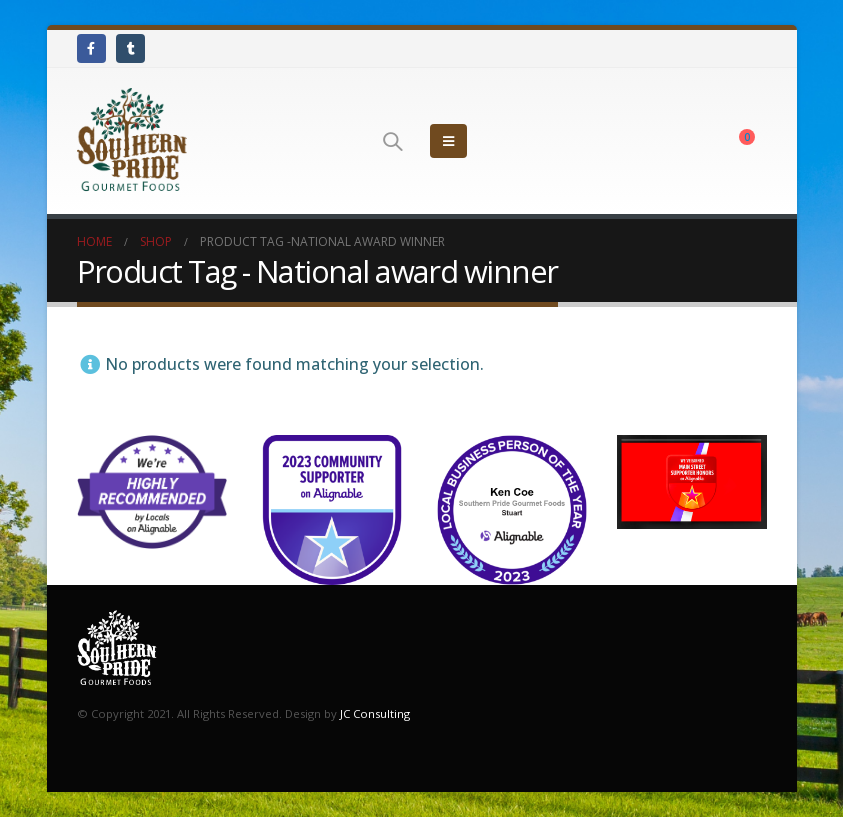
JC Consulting (375, 713)
